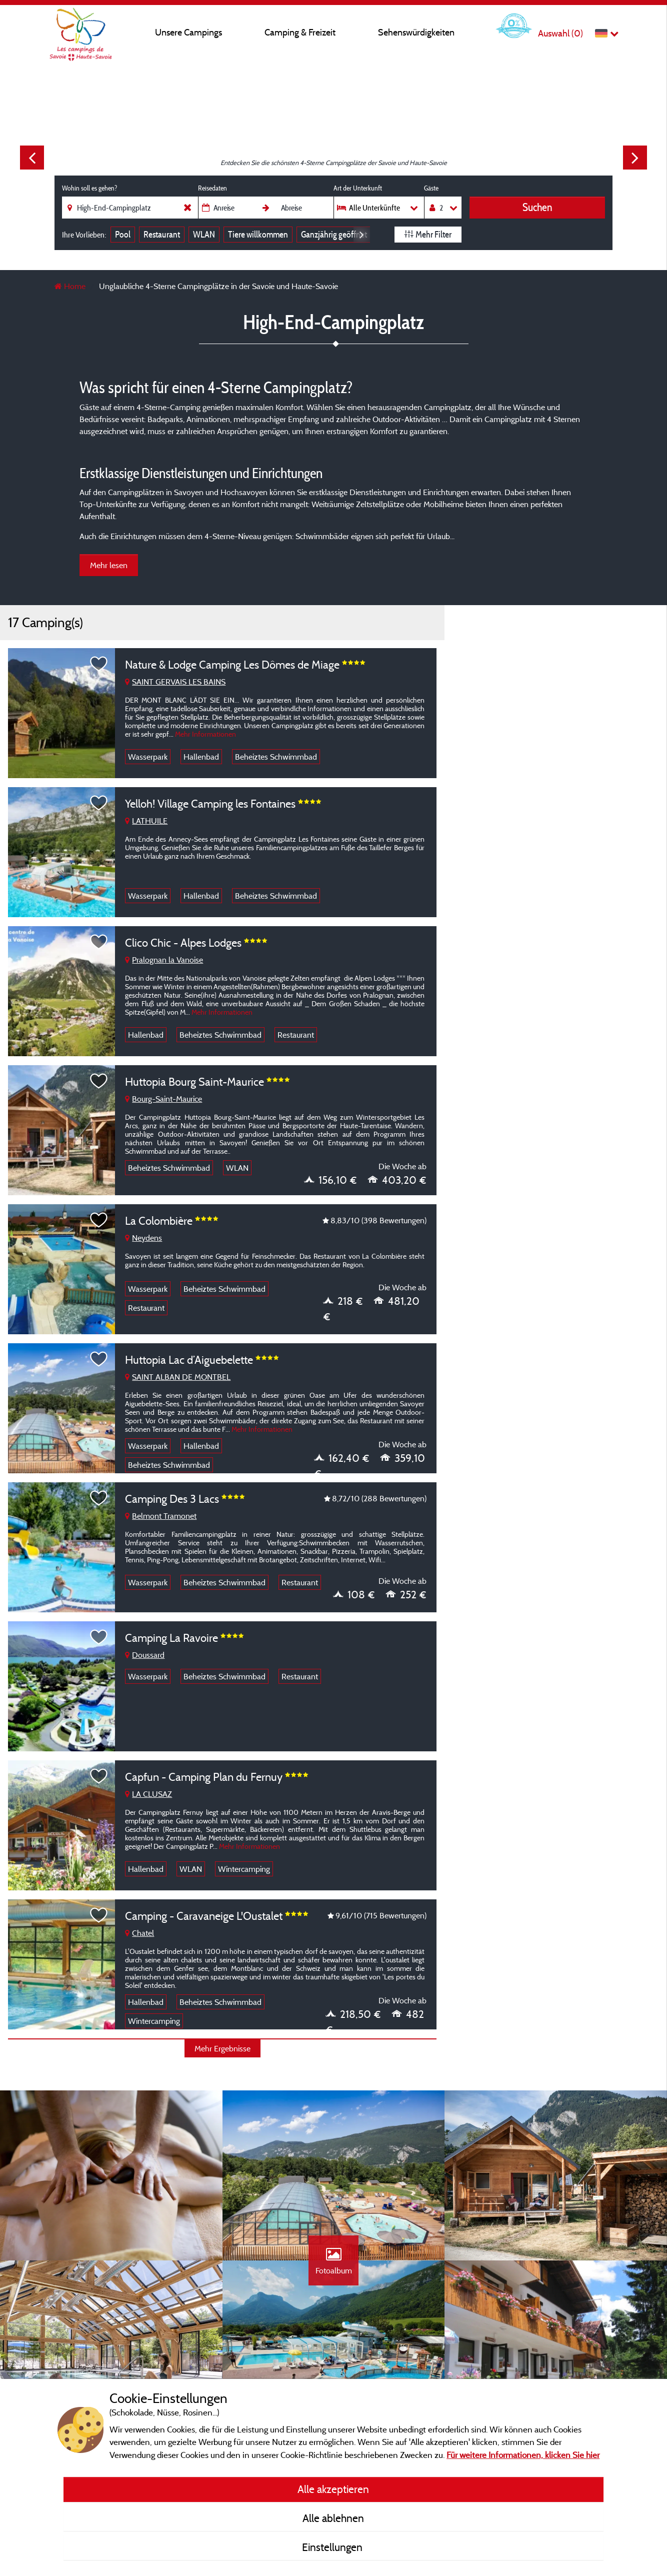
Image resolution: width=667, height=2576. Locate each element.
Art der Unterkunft (358, 188)
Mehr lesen (109, 565)
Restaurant (162, 234)
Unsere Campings (188, 32)
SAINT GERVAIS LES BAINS (175, 682)
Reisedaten (212, 188)
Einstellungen (333, 2546)
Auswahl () (560, 33)
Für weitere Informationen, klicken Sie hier (523, 2454)
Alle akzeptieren (333, 2488)
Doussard (144, 1655)
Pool (122, 234)
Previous (32, 158)
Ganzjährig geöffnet (334, 234)
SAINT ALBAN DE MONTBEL (177, 1377)
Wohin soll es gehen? (89, 188)
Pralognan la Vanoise (164, 960)
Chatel (139, 1933)
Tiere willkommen (258, 234)
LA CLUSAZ (148, 1794)
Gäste (431, 188)
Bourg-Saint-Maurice (163, 1099)
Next (635, 158)
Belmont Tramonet (160, 1516)
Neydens (143, 1238)
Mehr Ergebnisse (222, 2048)
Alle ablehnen (333, 2517)
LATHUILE (146, 821)
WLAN (204, 234)
